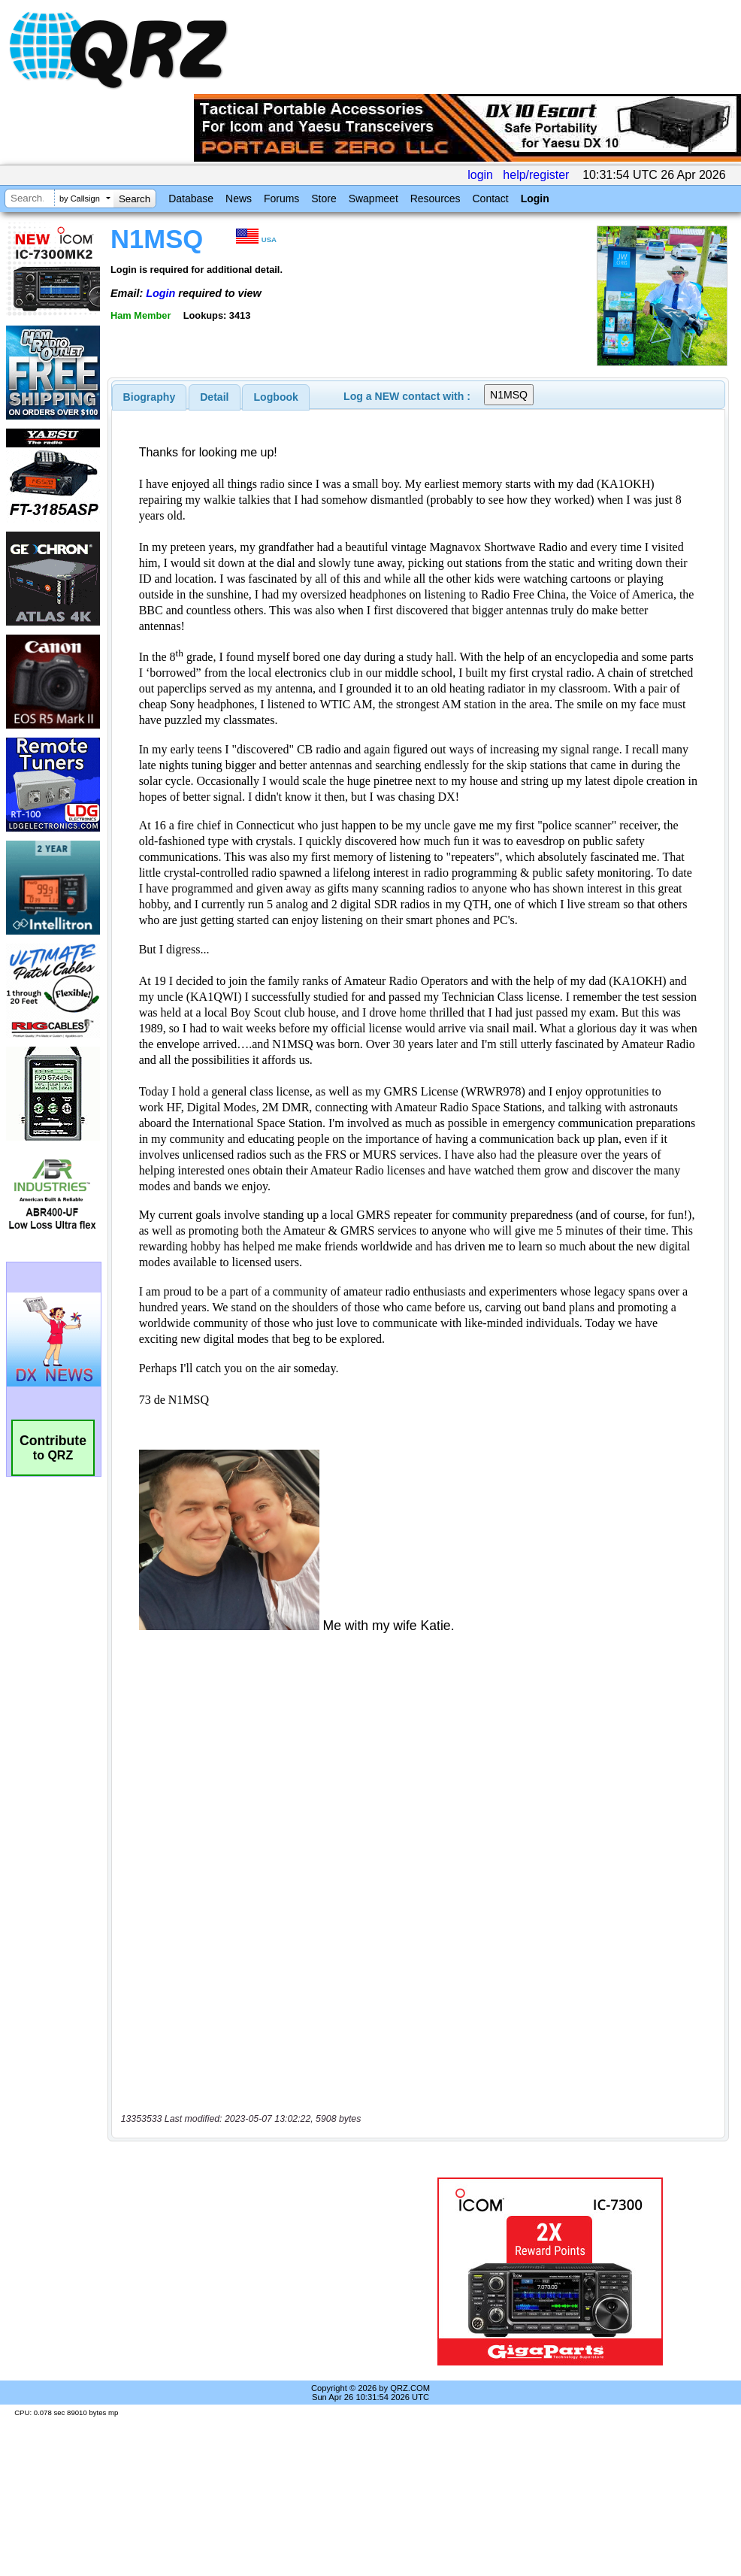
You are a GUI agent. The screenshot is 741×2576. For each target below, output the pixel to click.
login (480, 174)
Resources (435, 198)
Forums (281, 198)
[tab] (149, 397)
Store (323, 198)
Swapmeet (373, 198)
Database (190, 198)
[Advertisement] (251, 2271)
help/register (536, 174)
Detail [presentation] (214, 397)
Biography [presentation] (149, 397)
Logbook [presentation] (276, 397)
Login (535, 198)
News (238, 198)
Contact (490, 198)
